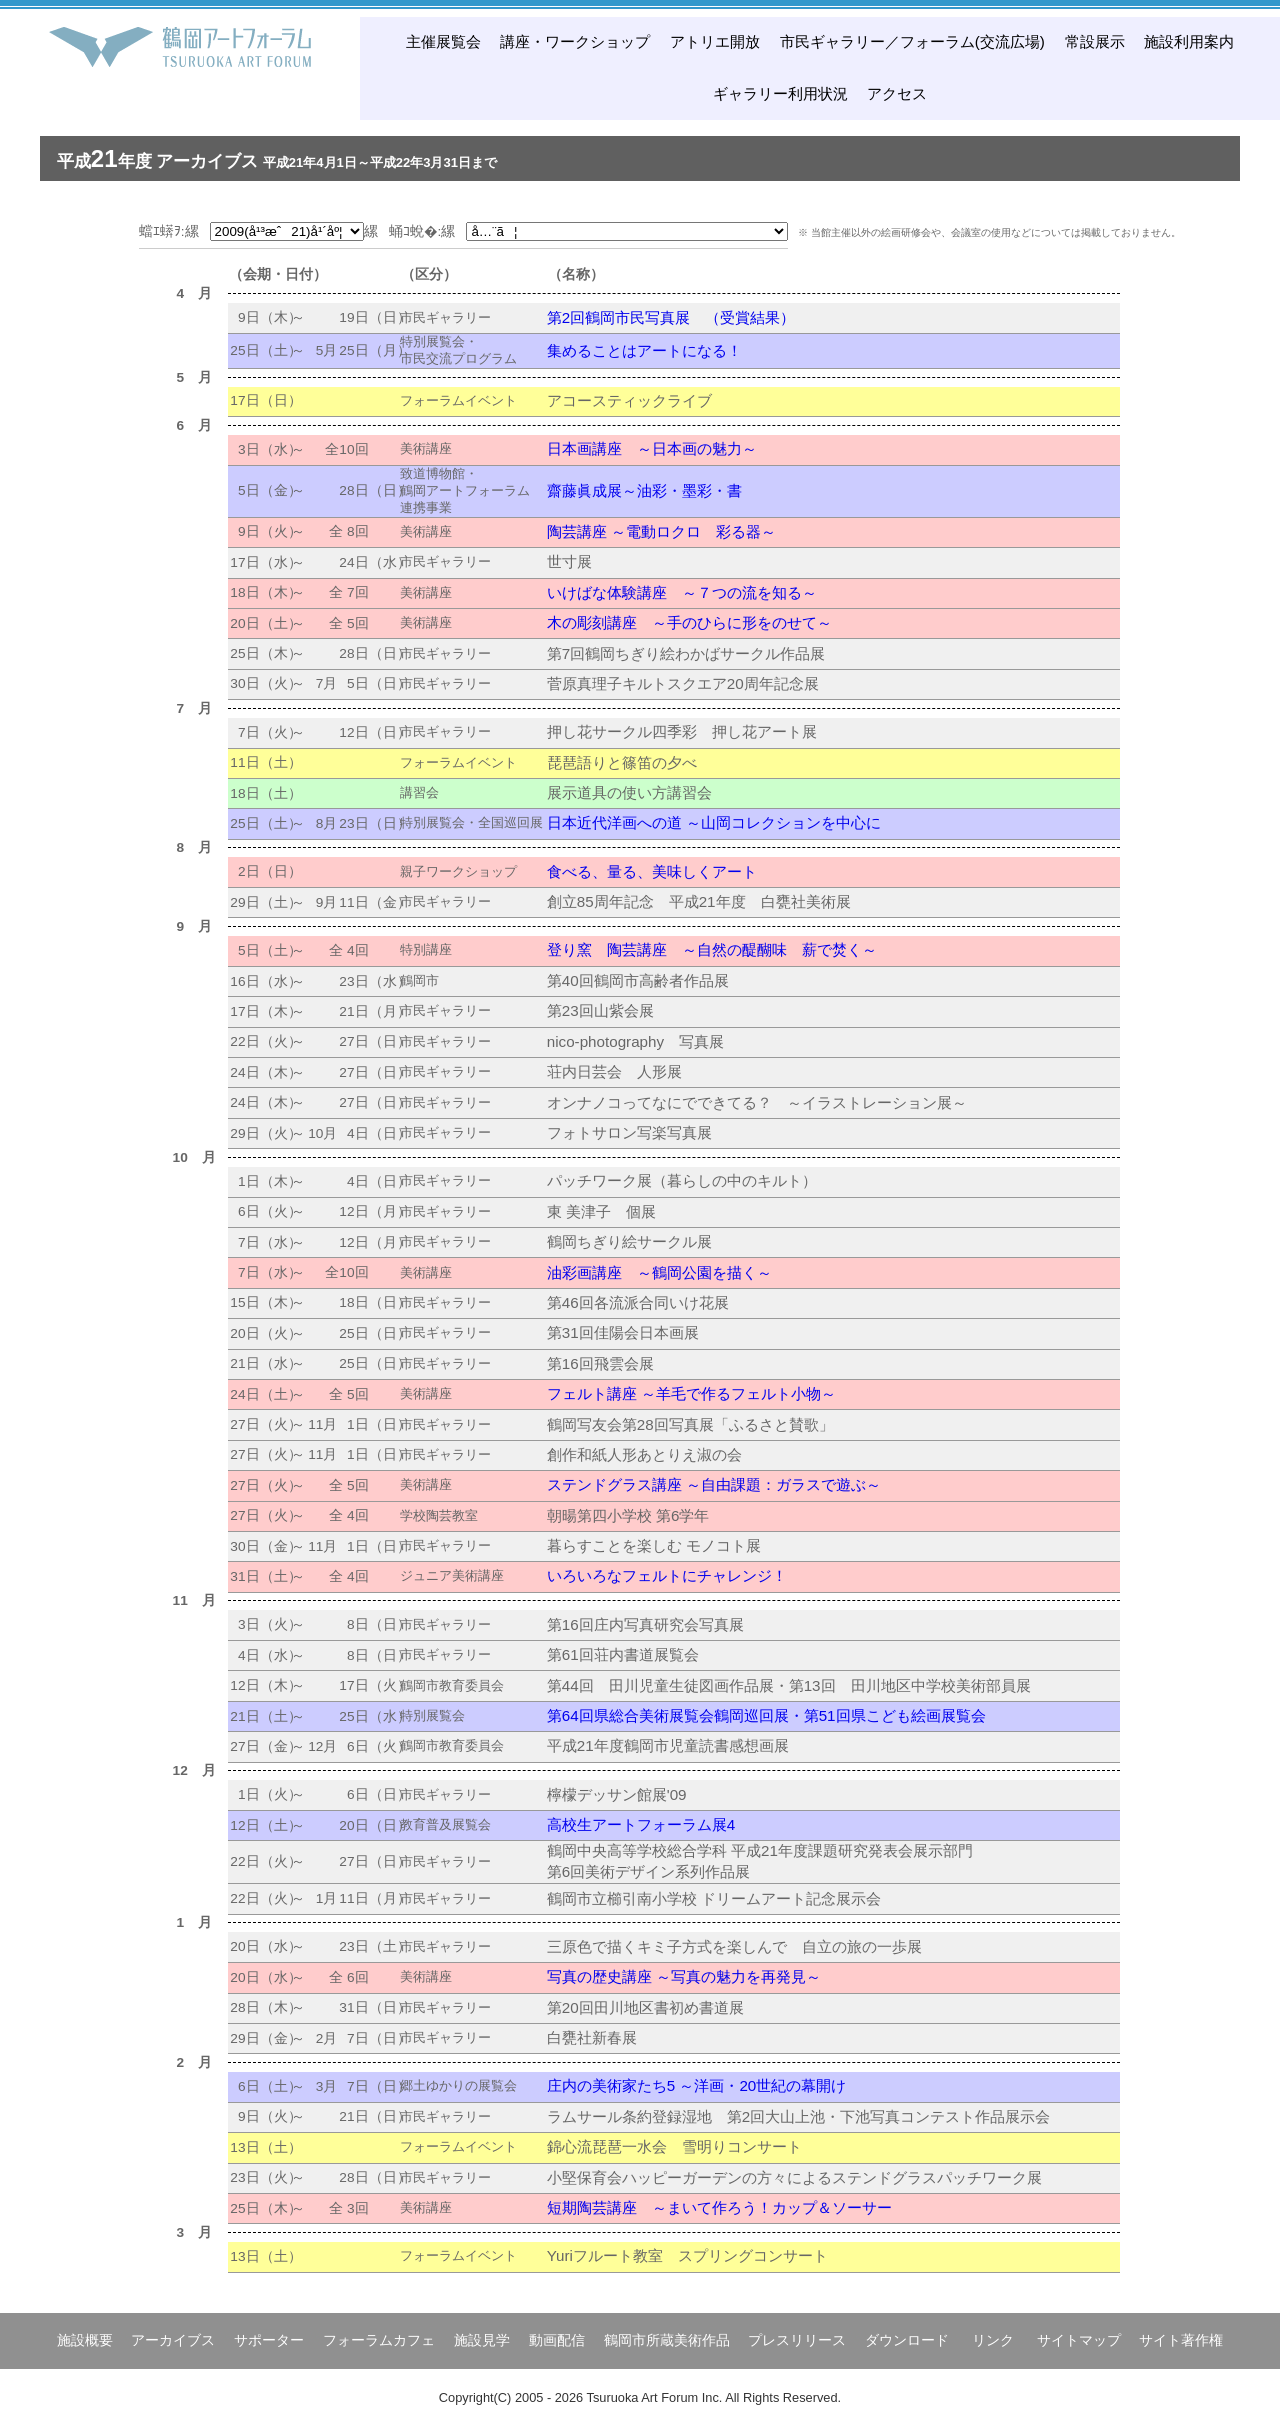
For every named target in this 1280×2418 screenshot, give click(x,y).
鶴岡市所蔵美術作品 (667, 2340)
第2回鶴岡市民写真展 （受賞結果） (671, 317)
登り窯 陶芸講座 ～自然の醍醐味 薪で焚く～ (712, 949)
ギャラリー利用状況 (780, 93)
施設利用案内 (1189, 41)
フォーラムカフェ (379, 2340)
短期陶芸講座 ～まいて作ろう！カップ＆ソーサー (719, 2207)
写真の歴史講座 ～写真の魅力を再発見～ (684, 1976)
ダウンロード (907, 2340)
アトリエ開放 (715, 41)
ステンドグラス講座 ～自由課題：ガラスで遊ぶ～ (714, 1484)
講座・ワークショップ (575, 41)
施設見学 (482, 2340)
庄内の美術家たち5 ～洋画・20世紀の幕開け (697, 2085)
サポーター (269, 2340)
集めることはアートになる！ (644, 350)
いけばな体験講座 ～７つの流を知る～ (682, 592)
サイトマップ (1079, 2340)
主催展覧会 (443, 41)
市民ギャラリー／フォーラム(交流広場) (912, 41)
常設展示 (1095, 41)
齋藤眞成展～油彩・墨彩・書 (644, 490)
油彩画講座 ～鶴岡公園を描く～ (659, 1272)
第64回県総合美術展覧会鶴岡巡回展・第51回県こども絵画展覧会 (766, 1715)
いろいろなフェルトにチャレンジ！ (667, 1575)
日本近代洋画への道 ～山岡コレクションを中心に (714, 822)
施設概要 (85, 2340)
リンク (993, 2340)
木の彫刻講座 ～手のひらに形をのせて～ (689, 622)
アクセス (897, 93)
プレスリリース (797, 2340)
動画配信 (557, 2340)
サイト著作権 (1181, 2340)
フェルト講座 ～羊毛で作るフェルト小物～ (691, 1393)
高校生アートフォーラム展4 (641, 1824)
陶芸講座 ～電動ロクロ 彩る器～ (661, 531)
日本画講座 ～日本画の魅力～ (652, 448)
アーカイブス (173, 2340)
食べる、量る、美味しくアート (652, 871)
